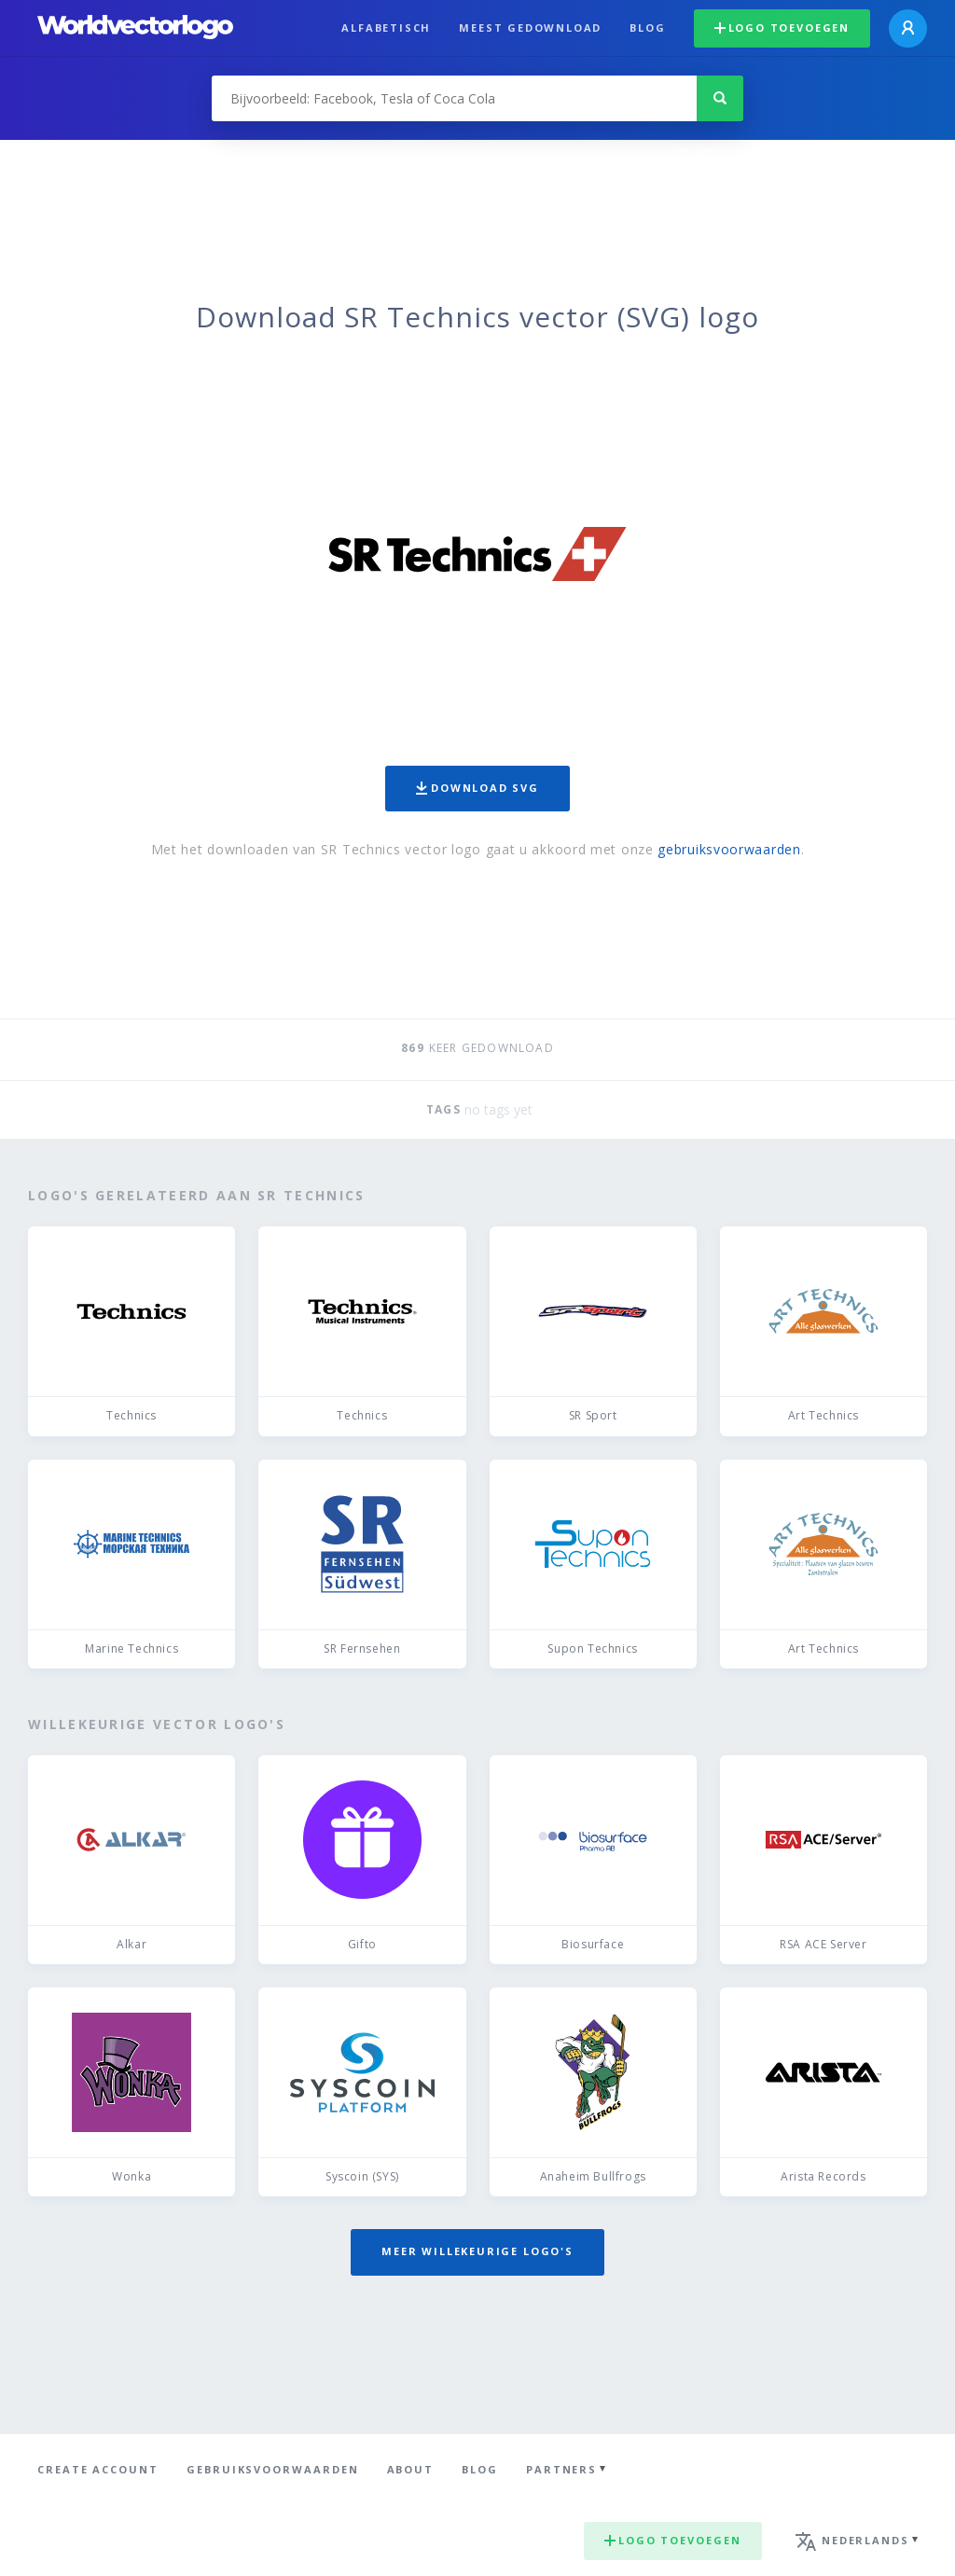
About (411, 2469)
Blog (647, 28)
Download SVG (477, 788)
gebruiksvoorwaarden (728, 849)
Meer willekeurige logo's (477, 2251)
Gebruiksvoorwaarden (273, 2469)
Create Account (98, 2469)
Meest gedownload (530, 28)
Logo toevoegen (782, 28)
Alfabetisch (386, 28)
